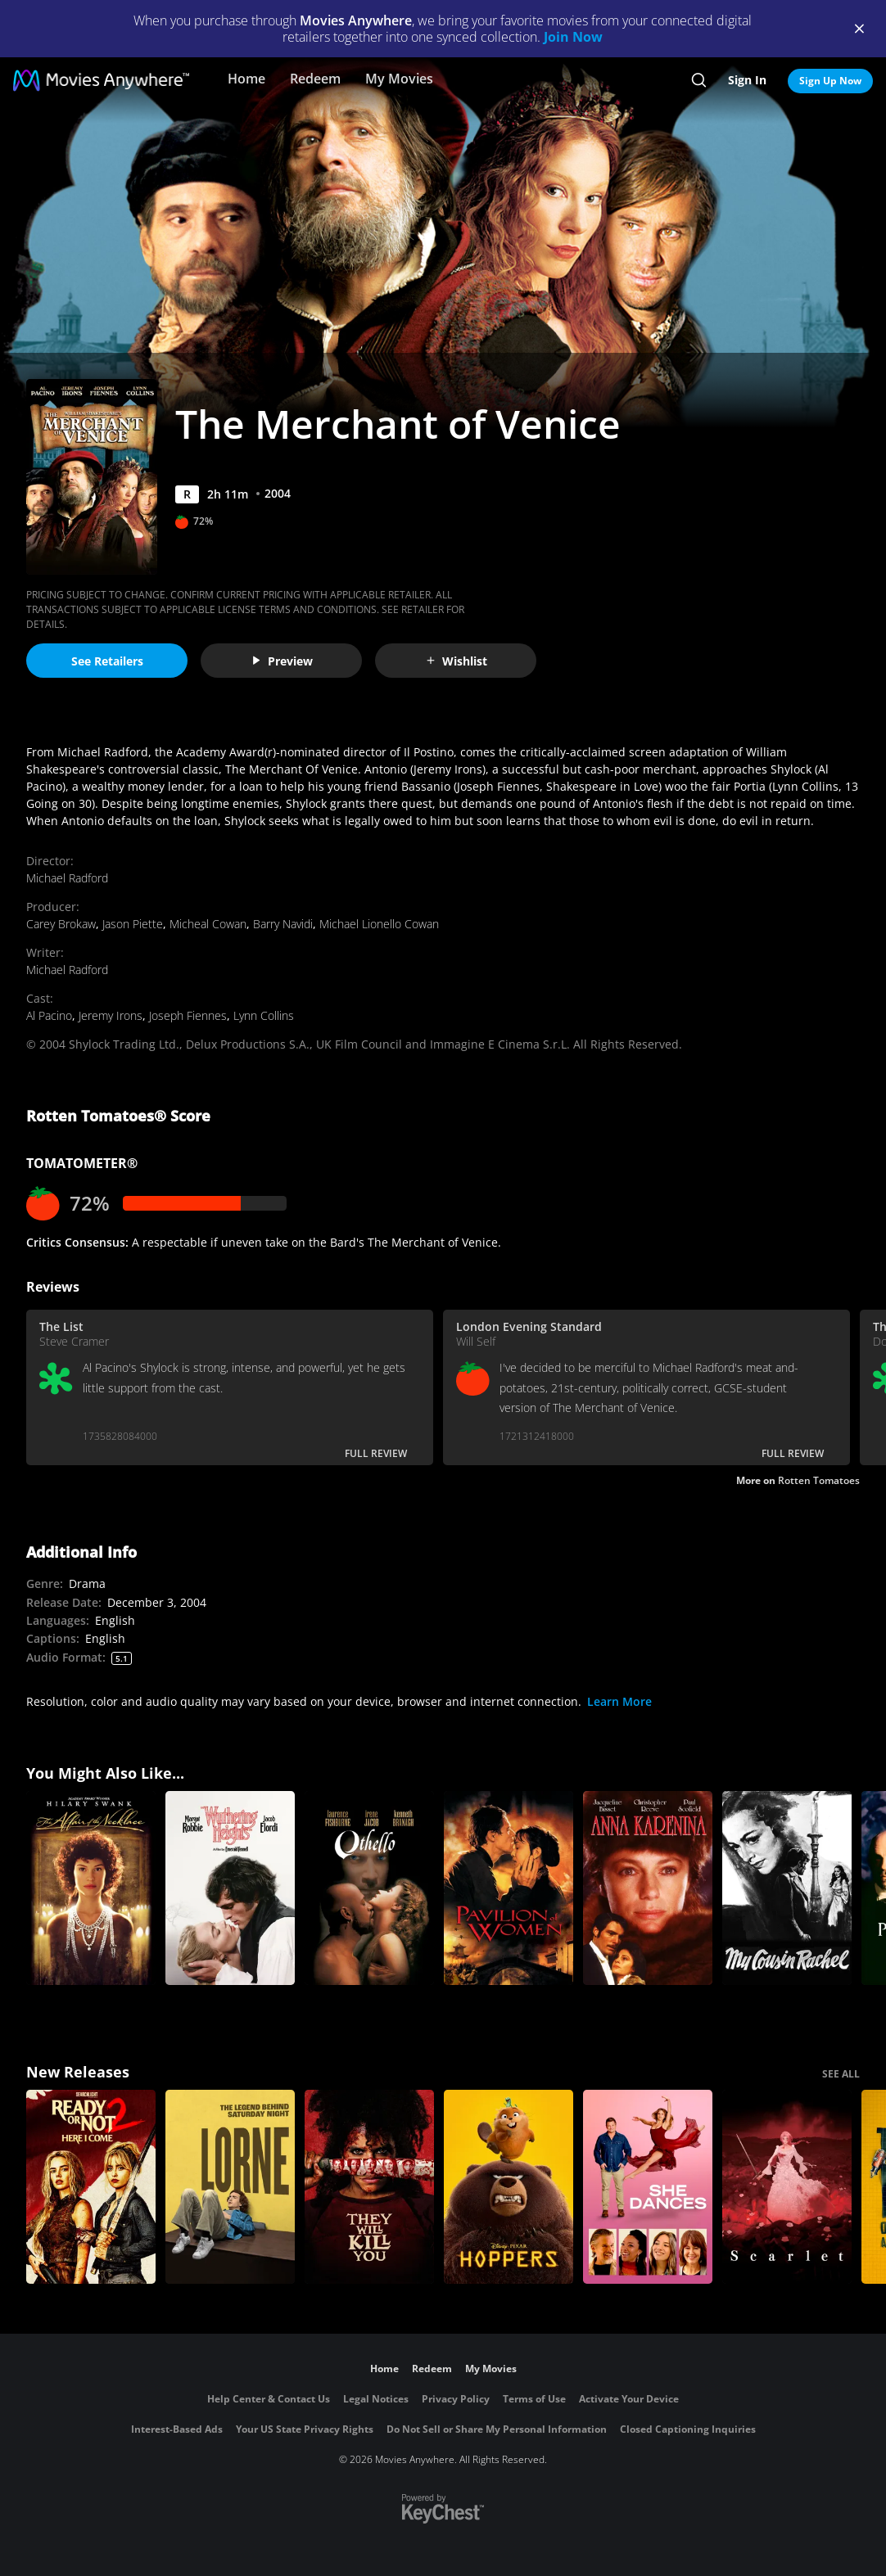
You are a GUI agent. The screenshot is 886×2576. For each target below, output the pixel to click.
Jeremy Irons (110, 1015)
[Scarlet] (787, 2187)
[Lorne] (230, 2187)
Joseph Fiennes (188, 1015)
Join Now (573, 37)
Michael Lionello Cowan (379, 924)
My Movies (399, 79)
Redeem (315, 79)
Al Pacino (49, 1015)
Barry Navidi (283, 924)
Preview (282, 661)
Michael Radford (67, 878)
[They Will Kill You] (369, 2187)
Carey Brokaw (61, 924)
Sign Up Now (830, 81)
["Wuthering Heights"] (230, 1888)
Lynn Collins (263, 1015)
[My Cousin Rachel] (787, 1888)
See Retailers (107, 661)
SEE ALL (841, 2074)
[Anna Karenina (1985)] (647, 1888)
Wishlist (456, 661)
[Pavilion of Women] (508, 1888)
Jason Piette (132, 924)
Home (246, 79)
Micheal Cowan (208, 924)
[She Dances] (647, 2187)
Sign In (747, 80)
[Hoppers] (508, 2187)
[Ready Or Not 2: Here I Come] (91, 2187)
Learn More (619, 1701)
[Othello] (369, 1888)
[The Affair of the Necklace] (91, 1888)
